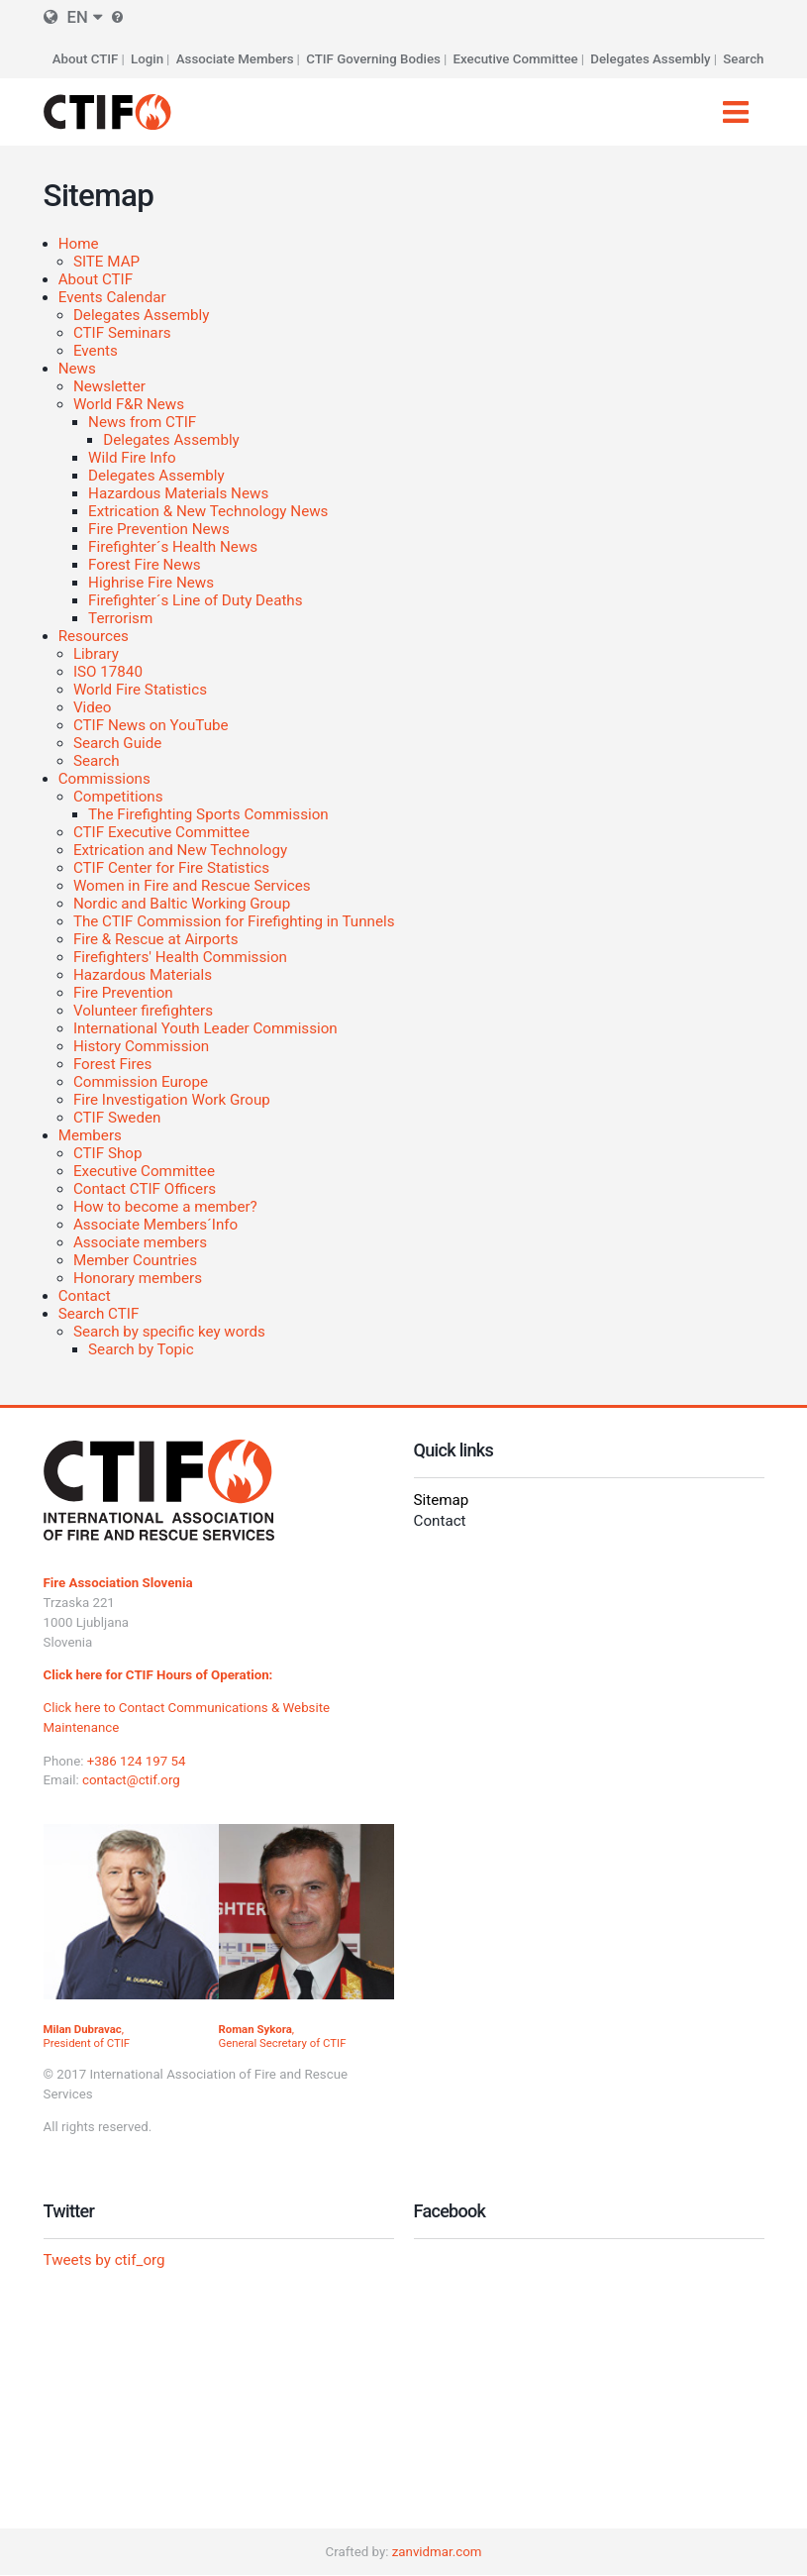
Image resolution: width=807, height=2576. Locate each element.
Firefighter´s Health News (172, 547)
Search (743, 59)
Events (95, 351)
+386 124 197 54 (136, 1761)
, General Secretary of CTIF (283, 2036)
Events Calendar (112, 297)
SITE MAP (106, 261)
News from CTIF (142, 422)
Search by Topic (141, 1349)
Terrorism (120, 618)
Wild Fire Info (132, 458)
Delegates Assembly (650, 59)
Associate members (140, 1242)
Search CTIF (99, 1314)
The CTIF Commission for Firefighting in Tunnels (234, 921)
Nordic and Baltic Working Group (181, 903)
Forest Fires (112, 1064)
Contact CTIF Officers (144, 1189)
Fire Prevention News (159, 529)
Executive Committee (516, 59)
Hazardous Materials (142, 975)
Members (90, 1135)
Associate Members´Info (155, 1225)
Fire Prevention (123, 993)
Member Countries (135, 1260)
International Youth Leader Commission (205, 1028)
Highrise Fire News (151, 582)
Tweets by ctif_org (104, 2260)
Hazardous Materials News (178, 493)
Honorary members (137, 1278)
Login (147, 59)
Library (96, 654)
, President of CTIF (87, 2036)
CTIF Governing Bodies (373, 59)
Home (78, 244)
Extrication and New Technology (180, 850)
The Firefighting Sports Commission (208, 814)
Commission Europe (140, 1082)
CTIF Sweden (117, 1118)
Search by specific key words (169, 1332)
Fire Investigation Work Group (171, 1100)
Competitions (118, 796)
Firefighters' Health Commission (180, 957)
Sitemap (441, 1500)
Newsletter (109, 386)
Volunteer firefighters (143, 1011)
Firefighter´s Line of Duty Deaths (195, 600)
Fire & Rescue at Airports (156, 939)
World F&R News (128, 404)
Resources (93, 636)
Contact (84, 1296)
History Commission (141, 1046)
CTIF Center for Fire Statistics (171, 868)
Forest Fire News (144, 565)
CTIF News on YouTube (151, 725)
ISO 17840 (108, 672)
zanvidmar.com (437, 2551)
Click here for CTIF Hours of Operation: (158, 1674)
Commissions (104, 779)
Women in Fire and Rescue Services (192, 886)
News (77, 368)
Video (92, 707)
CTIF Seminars (122, 333)
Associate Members (235, 59)
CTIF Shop (108, 1153)
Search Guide (117, 743)
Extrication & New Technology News (208, 511)
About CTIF (85, 59)
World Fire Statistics (140, 689)
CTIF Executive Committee (161, 832)
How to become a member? (165, 1207)
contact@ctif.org (131, 1779)
